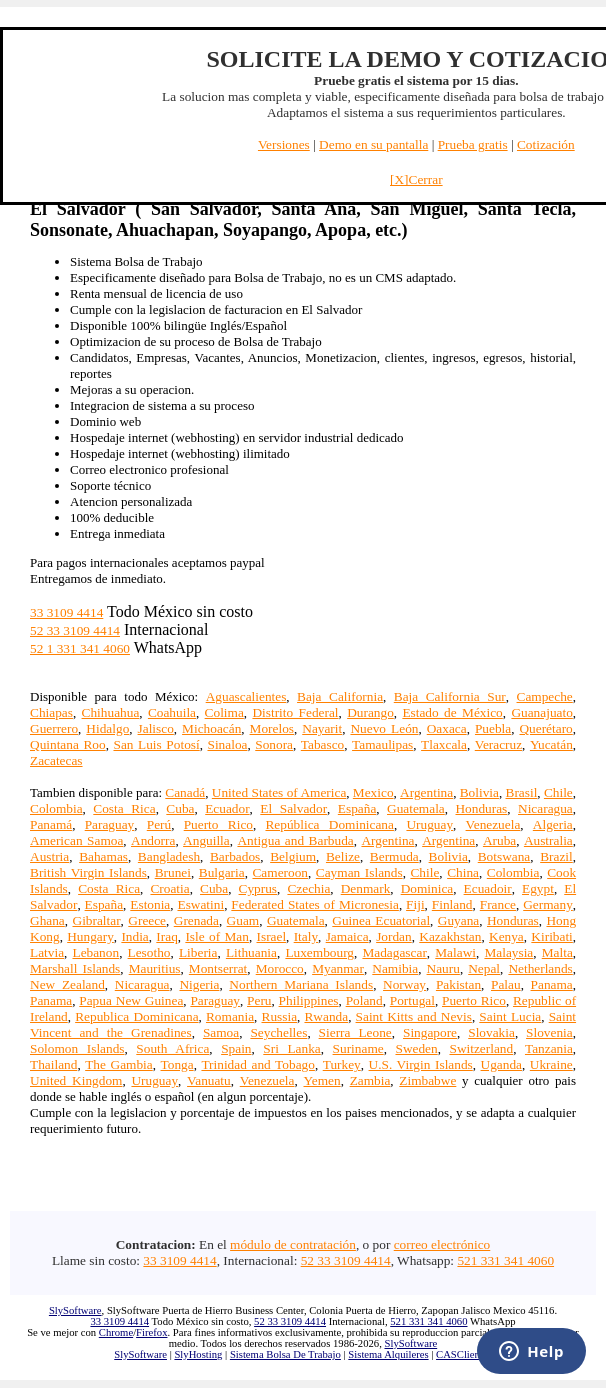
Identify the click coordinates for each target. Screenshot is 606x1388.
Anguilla (206, 840)
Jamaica (347, 936)
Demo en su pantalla (373, 144)
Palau (506, 984)
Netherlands (540, 968)
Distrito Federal (295, 712)
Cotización (546, 144)
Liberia (198, 952)
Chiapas (51, 712)
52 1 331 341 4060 (80, 648)
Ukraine (551, 1064)
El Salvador (293, 808)
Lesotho (149, 952)
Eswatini (200, 904)
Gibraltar (97, 920)
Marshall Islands (75, 968)
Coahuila (172, 712)
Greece (147, 920)
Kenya (506, 936)
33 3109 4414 (66, 612)
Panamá (51, 824)
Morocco (280, 968)
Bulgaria (222, 872)
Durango (370, 712)
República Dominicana (329, 824)
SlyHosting (198, 1354)
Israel (272, 936)
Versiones (284, 144)
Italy (306, 936)
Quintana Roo (68, 744)
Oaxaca (447, 728)
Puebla (493, 728)
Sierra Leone (355, 1032)
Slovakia (491, 1032)
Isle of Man (217, 936)
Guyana (458, 920)
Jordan (394, 936)
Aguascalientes (246, 696)
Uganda (501, 1064)
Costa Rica (124, 808)
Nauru (443, 968)
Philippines (309, 1000)
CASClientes (464, 1354)
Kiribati (551, 936)
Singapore (430, 1032)
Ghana (47, 920)
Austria (49, 856)
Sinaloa (227, 744)
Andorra (153, 840)
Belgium (293, 856)
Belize (343, 856)
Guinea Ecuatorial (381, 920)
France (498, 904)
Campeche (545, 696)
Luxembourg (319, 952)
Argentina (426, 792)
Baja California (340, 696)
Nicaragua (545, 808)
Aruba (499, 840)
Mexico (373, 792)
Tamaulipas (382, 744)
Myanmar (338, 968)
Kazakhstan (450, 936)
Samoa (221, 1032)
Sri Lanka (291, 1048)
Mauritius (155, 968)
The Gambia (119, 1064)
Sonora (274, 744)
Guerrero (54, 728)
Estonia (150, 904)
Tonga (177, 1064)
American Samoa (76, 840)
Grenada (196, 920)
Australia (548, 840)
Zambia (370, 1080)
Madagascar (394, 952)
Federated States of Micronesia (315, 904)
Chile (558, 792)
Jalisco (156, 728)
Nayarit (322, 728)
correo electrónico (442, 1244)
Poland (364, 1000)
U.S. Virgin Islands (421, 1064)
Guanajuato (541, 712)
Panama (552, 984)
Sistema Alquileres (388, 1354)
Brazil (556, 856)
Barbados (235, 856)
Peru (259, 1000)
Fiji (415, 904)
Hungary (90, 936)
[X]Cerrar (416, 179)
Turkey (342, 1064)
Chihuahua (111, 712)
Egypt (538, 888)
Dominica (427, 888)
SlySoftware (75, 1310)
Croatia (169, 888)
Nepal (484, 968)
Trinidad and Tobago (257, 1064)
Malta (557, 952)
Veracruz (498, 744)
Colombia (56, 808)
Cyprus (258, 888)
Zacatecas (56, 760)
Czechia (308, 888)
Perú (159, 824)
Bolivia (479, 792)
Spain (236, 1048)
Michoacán (211, 728)
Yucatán (551, 744)
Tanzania (549, 1048)
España (357, 808)
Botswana (504, 856)
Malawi (455, 952)
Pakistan (458, 984)
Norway (404, 984)
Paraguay (110, 824)
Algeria (553, 824)
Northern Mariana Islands (301, 984)
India (134, 936)
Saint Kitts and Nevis (414, 1016)
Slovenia (549, 1032)
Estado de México (452, 712)
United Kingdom (76, 1080)
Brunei (173, 872)
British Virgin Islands (88, 872)
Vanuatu (209, 1080)
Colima (224, 712)
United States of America (279, 792)
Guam (243, 920)
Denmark (366, 888)
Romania (230, 1016)
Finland (452, 904)
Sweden (416, 1048)
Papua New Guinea (131, 1000)
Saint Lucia (510, 1016)
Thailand (53, 1064)
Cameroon (280, 872)
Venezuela (493, 824)
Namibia (395, 968)
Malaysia (508, 952)
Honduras (481, 808)
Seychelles (278, 1032)
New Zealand (67, 984)
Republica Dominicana (136, 1016)
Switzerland (481, 1048)
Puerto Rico (218, 824)
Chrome (116, 1332)
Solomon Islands (77, 1048)
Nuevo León (384, 728)
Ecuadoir (488, 888)
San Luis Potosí (156, 744)
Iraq (166, 936)
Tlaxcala (444, 744)
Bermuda (394, 856)
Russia (280, 1016)
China (463, 872)
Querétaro (545, 728)
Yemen (321, 1080)
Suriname (358, 1048)
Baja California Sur (450, 696)
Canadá (185, 792)
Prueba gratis (473, 144)
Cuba (180, 808)
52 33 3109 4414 (75, 630)
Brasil (522, 792)
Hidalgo (107, 728)
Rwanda (326, 1016)
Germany (548, 904)
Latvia (47, 952)
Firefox (151, 1332)
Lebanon (95, 952)
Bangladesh (169, 856)
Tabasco (322, 744)
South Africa (172, 1048)
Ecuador (227, 808)
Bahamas (103, 856)
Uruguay (429, 824)
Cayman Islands (359, 872)
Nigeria (199, 984)
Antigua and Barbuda (295, 840)
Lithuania (251, 952)
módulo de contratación (293, 1244)
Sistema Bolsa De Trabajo (285, 1354)
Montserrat (218, 968)
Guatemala (416, 808)
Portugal (412, 1000)
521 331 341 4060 (505, 1260)
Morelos (272, 728)
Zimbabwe (427, 1080)
